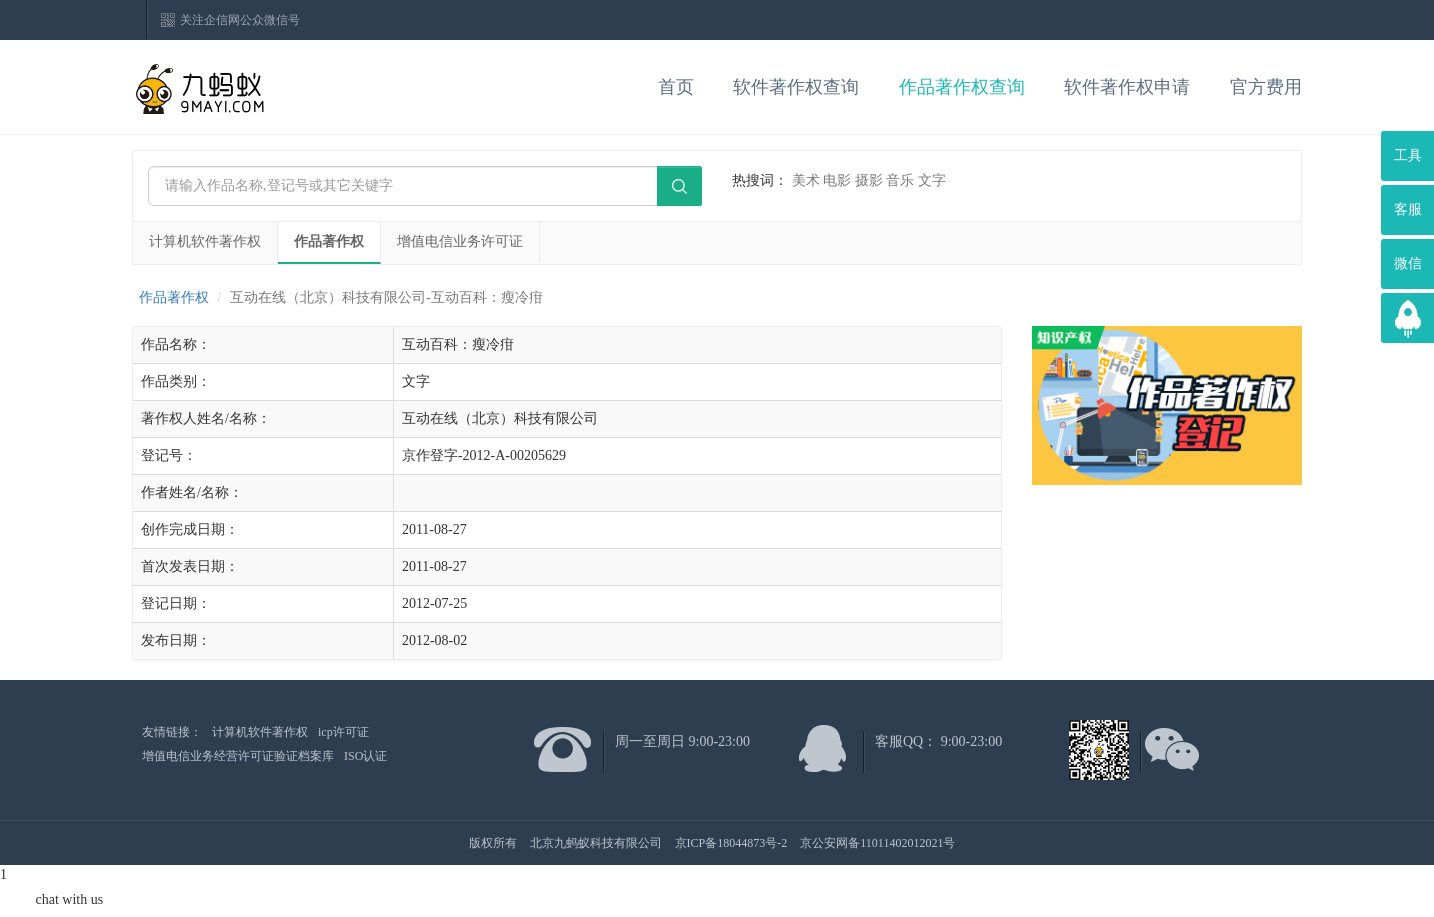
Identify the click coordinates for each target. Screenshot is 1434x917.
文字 (932, 180)
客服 (1408, 209)
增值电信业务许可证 (460, 241)
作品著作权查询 (962, 87)
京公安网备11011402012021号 (877, 843)
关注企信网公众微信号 (240, 20)
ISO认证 (365, 756)
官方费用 (1266, 87)
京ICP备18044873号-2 (731, 843)
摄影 (869, 180)
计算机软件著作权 (205, 241)
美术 (806, 180)
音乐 (900, 180)
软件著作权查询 (796, 87)
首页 (676, 87)
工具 (1408, 155)
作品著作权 (329, 241)
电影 (837, 180)
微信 (1408, 263)
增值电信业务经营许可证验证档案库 (238, 756)
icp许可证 (343, 732)
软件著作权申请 (1127, 87)
